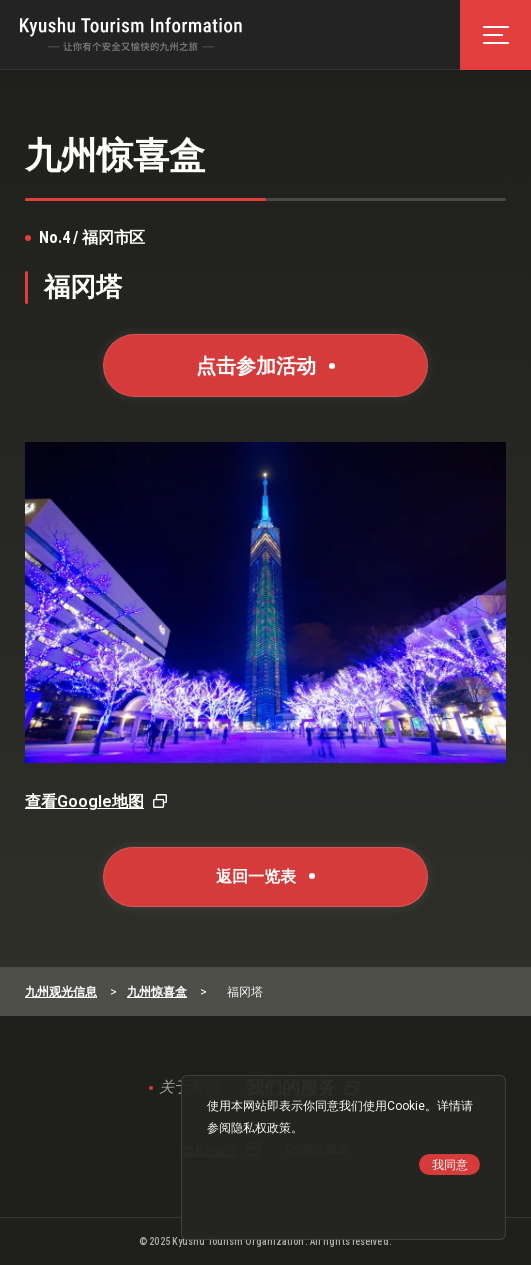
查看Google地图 (84, 801)
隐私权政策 (261, 1128)
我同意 (450, 1165)
